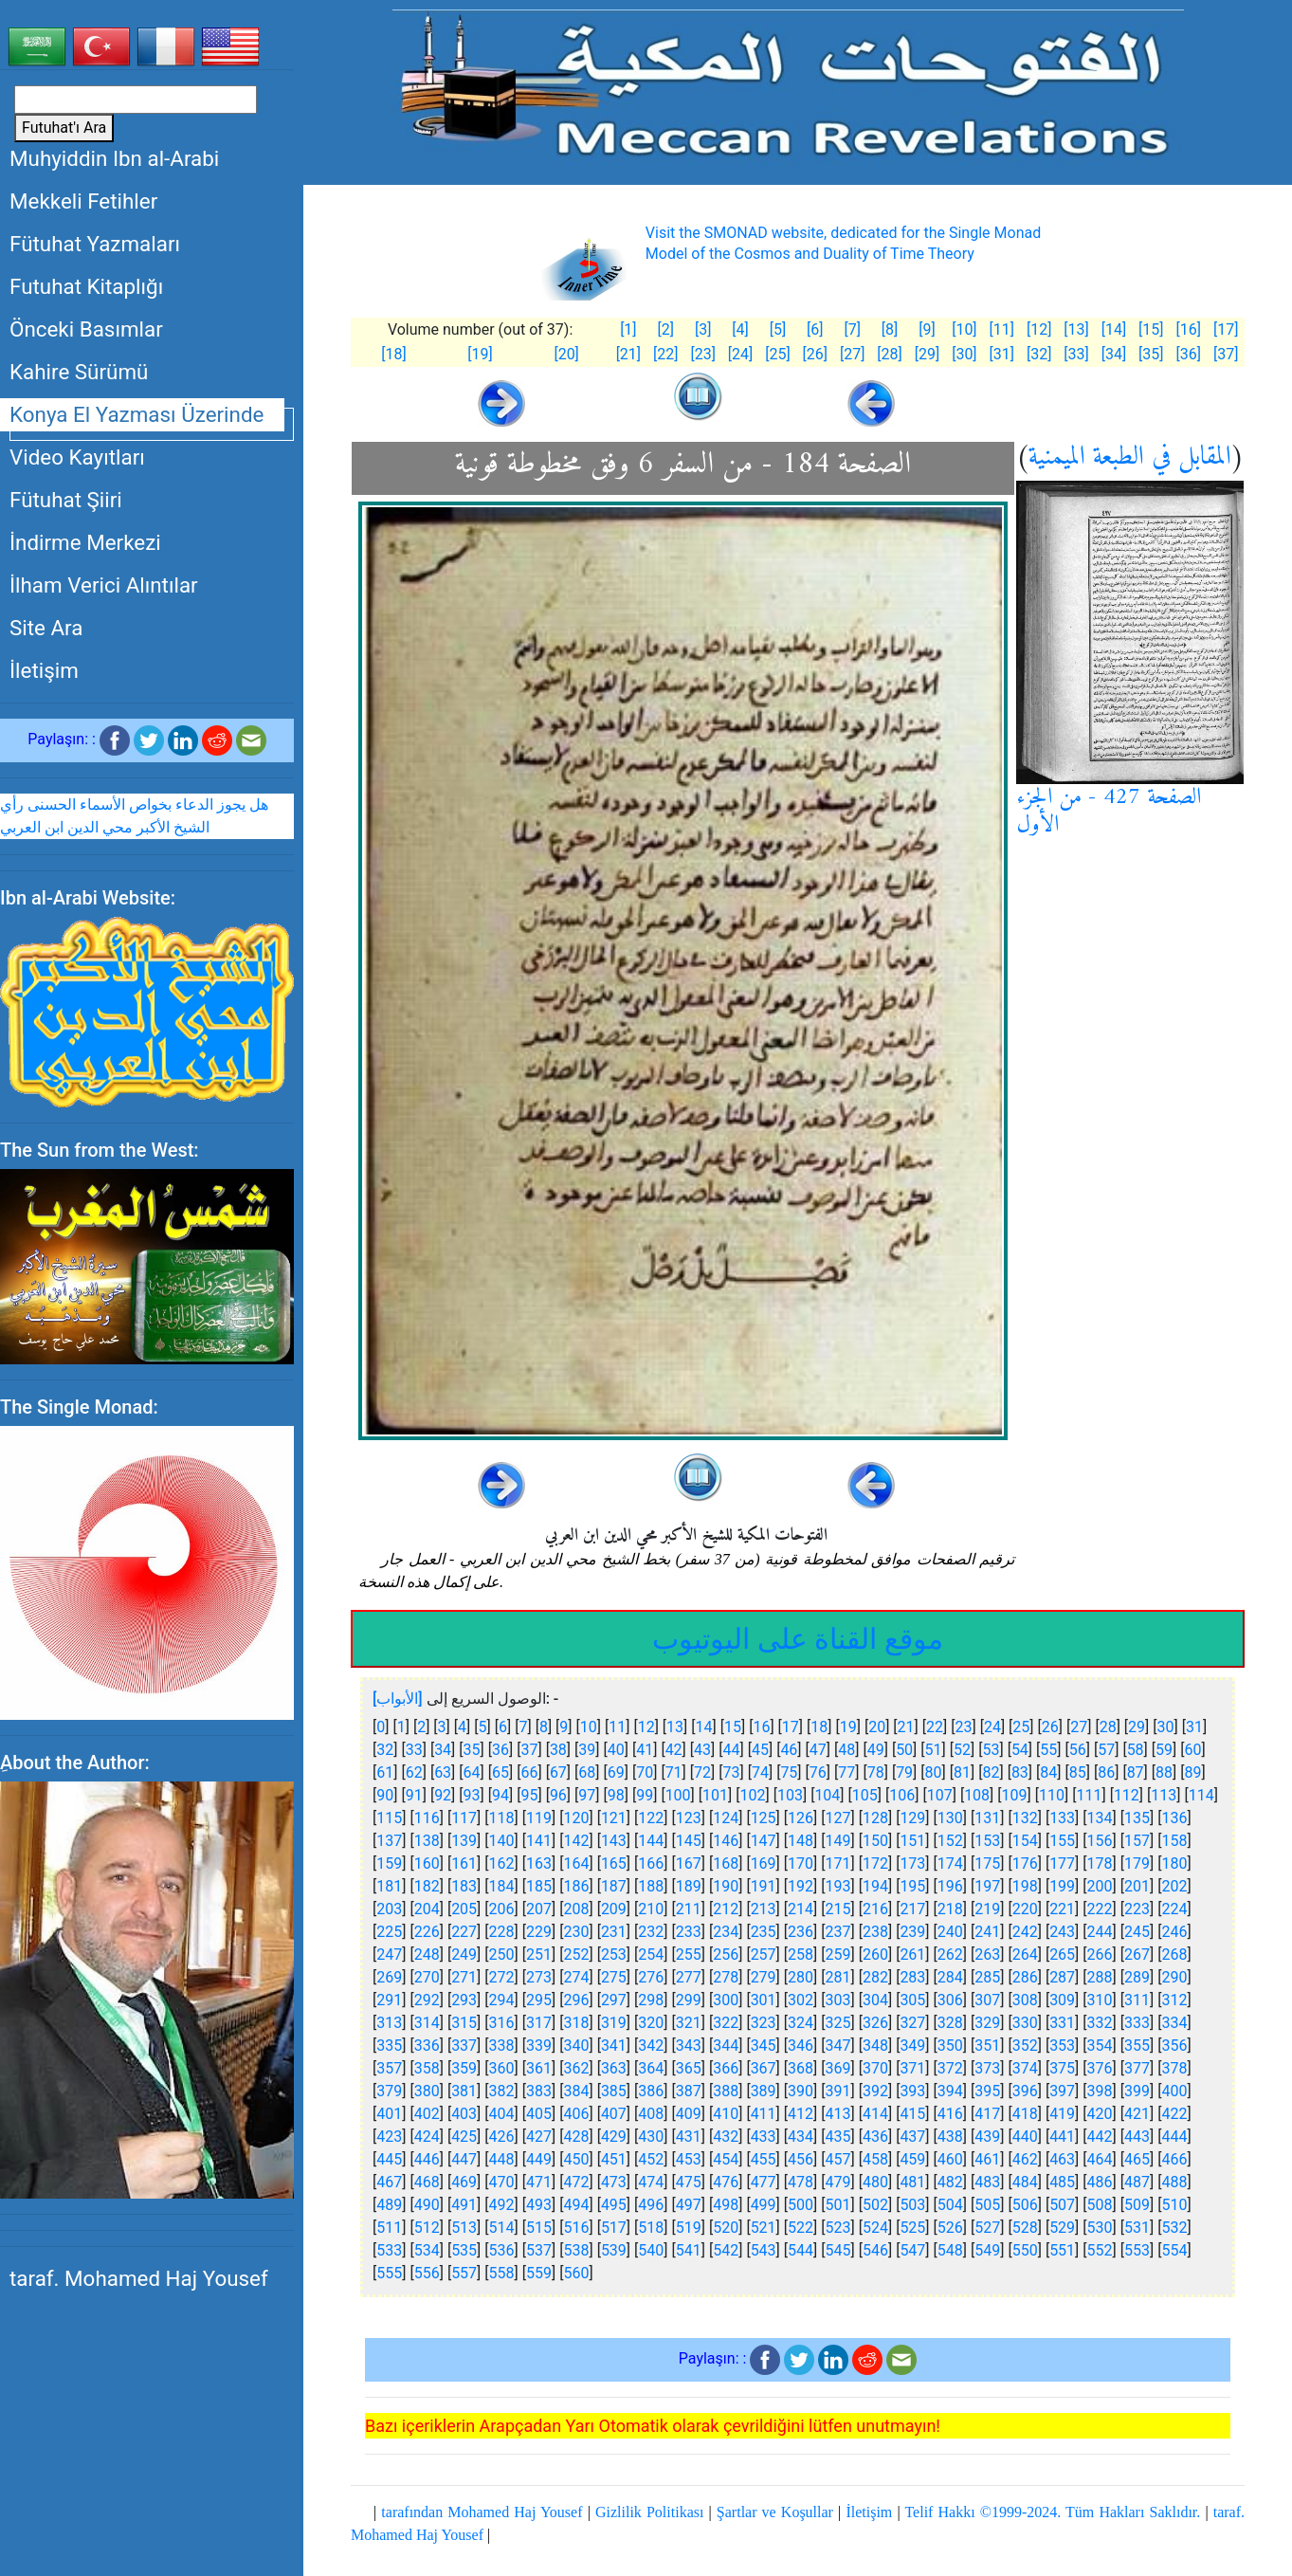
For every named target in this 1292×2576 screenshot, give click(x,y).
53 (990, 1750)
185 (539, 1886)
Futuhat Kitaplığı (86, 286)
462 (1025, 2159)
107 (940, 1795)
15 (732, 1727)
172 (875, 1863)
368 (800, 2068)
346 (800, 2046)
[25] (777, 354)
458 (875, 2159)
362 (576, 2068)
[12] (1039, 329)
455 (763, 2159)
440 (1025, 2137)
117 (464, 1818)
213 (763, 1909)
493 (539, 2205)
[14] (1113, 329)
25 (1020, 1727)
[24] (740, 354)
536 (502, 2250)
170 (800, 1863)
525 (912, 2228)
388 (725, 2091)
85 (1077, 1772)
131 (987, 1818)
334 (1174, 2023)
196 (950, 1886)
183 (464, 1886)
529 (1062, 2228)
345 (763, 2046)
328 (950, 2023)
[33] (1076, 354)
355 (1137, 2046)
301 (763, 2000)
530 (1100, 2228)
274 (576, 1977)
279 (763, 1977)
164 (576, 1863)
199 (1062, 1886)
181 (389, 1886)
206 (502, 1909)
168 (725, 1863)
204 (427, 1909)
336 (427, 2046)
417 (987, 2114)
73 (731, 1772)
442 (1100, 2137)
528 (1025, 2228)
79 (904, 1772)
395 (987, 2091)
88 (1164, 1772)
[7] (852, 329)
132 (1025, 1818)
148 (800, 1841)
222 (1100, 1909)
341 (614, 2046)
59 (1164, 1750)
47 (818, 1750)
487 (1137, 2182)
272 (502, 1977)
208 (576, 1909)
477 (763, 2182)
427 (539, 2137)
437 (912, 2137)
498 (725, 2205)
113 (1163, 1795)
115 (389, 1818)
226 (427, 1932)
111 (1088, 1795)
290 (1174, 1977)
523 (838, 2228)
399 (1137, 2091)
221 (1062, 1909)
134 (1100, 1818)
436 (875, 2137)
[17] (1225, 329)
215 (838, 1909)
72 (702, 1772)
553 (1137, 2250)
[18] (393, 354)
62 (414, 1772)
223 (1137, 1909)
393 (912, 2091)
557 (464, 2273)
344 (725, 2046)
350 (950, 2046)
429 (614, 2137)
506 (1025, 2205)
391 (838, 2091)
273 (539, 1977)
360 (502, 2068)
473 (614, 2182)
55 (1048, 1750)
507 (1062, 2205)
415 (912, 2114)
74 (760, 1772)
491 (464, 2205)
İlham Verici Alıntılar (103, 585)
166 (651, 1863)
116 (427, 1818)
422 (1174, 2114)
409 (688, 2114)
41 (644, 1750)
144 (651, 1841)
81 (962, 1772)
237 (838, 1932)
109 (1015, 1795)
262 (950, 1955)
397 (1062, 2091)
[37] (1225, 354)
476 (725, 2182)
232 (651, 1932)
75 (788, 1772)
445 (389, 2159)
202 (1174, 1886)
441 (1062, 2137)
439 (987, 2137)
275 (614, 1977)
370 (875, 2068)
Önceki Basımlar (86, 329)
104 (827, 1795)
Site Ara (45, 627)
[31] (1002, 354)
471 (539, 2182)
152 (950, 1841)
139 (464, 1841)
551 (1062, 2250)
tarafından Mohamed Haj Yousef (481, 2512)
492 (502, 2205)
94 (500, 1795)
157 (1137, 1841)
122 (651, 1818)
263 (987, 1955)
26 (1050, 1727)
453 (688, 2159)
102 (753, 1795)
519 (688, 2228)
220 (1025, 1909)
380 (427, 2091)
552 (1100, 2250)
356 (1174, 2046)
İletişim (44, 670)
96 (558, 1795)
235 (763, 1932)
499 (763, 2205)
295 (539, 2000)
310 (1100, 2000)
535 (464, 2250)
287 (1062, 1977)
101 (715, 1795)
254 (651, 1955)
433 (763, 2137)
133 (1062, 1818)
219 (987, 1909)
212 (725, 1909)
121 (614, 1818)
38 (558, 1750)
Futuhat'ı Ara (64, 128)
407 (614, 2114)
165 (614, 1863)
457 (838, 2159)
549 (987, 2250)
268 (1174, 1955)
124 (725, 1818)
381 (464, 2091)
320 (651, 2023)
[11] (1002, 329)
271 (464, 1977)
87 (1135, 1772)
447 (464, 2159)
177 (1062, 1863)
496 (651, 2205)
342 (651, 2046)
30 (1165, 1727)
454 (725, 2159)
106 (902, 1795)
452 (651, 2159)
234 (725, 1932)
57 (1106, 1750)
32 (384, 1750)
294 (502, 2000)
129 (912, 1818)
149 (838, 1841)
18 (819, 1727)
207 (539, 1909)
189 (688, 1886)
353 (1062, 2046)
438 (950, 2137)
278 (725, 1977)
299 (688, 2000)
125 (763, 1818)
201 (1137, 1886)
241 (987, 1932)
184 (502, 1886)
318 (576, 2023)
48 (846, 1750)
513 (464, 2228)
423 (389, 2137)
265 (1062, 1955)
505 (987, 2205)
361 (539, 2068)
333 (1137, 2023)
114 (1201, 1795)
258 (800, 1955)
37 (528, 1750)
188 (651, 1886)
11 (617, 1727)
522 (800, 2228)
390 (800, 2091)
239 (912, 1932)
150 (875, 1841)
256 (725, 1955)
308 (1025, 2000)
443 (1137, 2137)
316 (502, 2023)
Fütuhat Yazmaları (94, 243)
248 (427, 1955)
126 (800, 1818)
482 (950, 2182)
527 (987, 2228)
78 (875, 1772)
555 (389, 2273)
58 (1135, 1750)
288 (1100, 1977)
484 (1025, 2182)
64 (472, 1772)
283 (912, 1977)
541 (688, 2250)
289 (1137, 1977)
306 (950, 2000)
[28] (889, 354)
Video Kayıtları (77, 457)
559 (539, 2273)
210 (651, 1909)
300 (725, 2000)
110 (1052, 1795)
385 (614, 2091)
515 (539, 2228)
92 (442, 1795)
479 (838, 2182)
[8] (890, 329)
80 (933, 1772)
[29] (927, 354)
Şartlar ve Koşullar (775, 2512)
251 (539, 1955)
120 (576, 1818)
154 (1025, 1841)
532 (1174, 2228)
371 (912, 2068)
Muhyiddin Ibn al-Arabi (114, 158)
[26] (815, 354)
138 (427, 1841)
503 (912, 2205)
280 (800, 1977)
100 (678, 1795)
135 (1137, 1818)
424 (427, 2137)
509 (1137, 2205)
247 (389, 1955)
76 (818, 1772)
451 (614, 2159)
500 (800, 2205)
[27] (852, 354)
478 (800, 2182)
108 (977, 1795)
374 (1025, 2068)
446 (427, 2159)
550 (1025, 2250)
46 (788, 1750)
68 (586, 1772)
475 (688, 2182)
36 (500, 1750)
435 (838, 2137)
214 (800, 1909)
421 (1137, 2114)
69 (616, 1772)
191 (763, 1886)
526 (950, 2228)
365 (688, 2068)
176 (1025, 1863)
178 (1100, 1863)
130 (950, 1818)
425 (464, 2137)
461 (987, 2159)
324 (800, 2023)
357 (389, 2068)
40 (616, 1750)
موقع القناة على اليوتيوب (797, 1638)
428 (576, 2137)
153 (987, 1841)
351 (987, 2046)
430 (651, 2137)
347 (838, 2046)
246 (1174, 1932)
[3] (703, 329)
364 (651, 2068)
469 (464, 2182)
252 (576, 1955)
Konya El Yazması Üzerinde (136, 414)
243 (1062, 1932)
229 (539, 1932)
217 (912, 1909)
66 (528, 1772)
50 (904, 1750)
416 (950, 2114)
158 (1174, 1841)
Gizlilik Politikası (649, 2512)
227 (464, 1932)
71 (673, 1772)
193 (838, 1886)
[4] (740, 329)
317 (539, 2023)
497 (688, 2205)
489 (389, 2205)
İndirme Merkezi (85, 542)
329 (987, 2023)
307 (987, 2000)
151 (912, 1841)
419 (1062, 2114)
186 (576, 1886)
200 (1100, 1886)
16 (761, 1727)
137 (389, 1841)
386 (651, 2091)
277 (688, 1977)
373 (987, 2068)
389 (763, 2091)
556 (427, 2273)
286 (1025, 1977)
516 (576, 2228)
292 (427, 2000)
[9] (927, 329)
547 (912, 2250)
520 (725, 2228)
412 (800, 2114)
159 (389, 1863)
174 (950, 1863)
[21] (628, 354)
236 (800, 1932)
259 (838, 1955)
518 (651, 2228)
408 (651, 2114)
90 (384, 1795)
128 (875, 1818)
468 (427, 2182)
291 (389, 2000)
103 (790, 1795)
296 (576, 2000)
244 (1100, 1932)
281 (838, 1977)
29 (1136, 1727)
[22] (665, 354)
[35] (1150, 354)
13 (674, 1727)
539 (614, 2250)
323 (763, 2023)
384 (576, 2091)
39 (586, 1750)
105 (865, 1795)
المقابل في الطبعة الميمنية (1129, 457)
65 (500, 1772)
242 (1025, 1932)
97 (586, 1795)
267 (1137, 1955)
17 (790, 1727)
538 (576, 2250)
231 (614, 1932)
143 (614, 1841)
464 (1100, 2159)
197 (987, 1886)
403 (464, 2114)
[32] (1039, 354)
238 (875, 1932)
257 (763, 1955)
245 (1137, 1932)
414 (875, 2114)
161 (464, 1863)
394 (950, 2091)
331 (1062, 2023)
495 (614, 2205)
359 (464, 2068)
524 (875, 2228)
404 (502, 2114)
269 (389, 1977)
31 (1194, 1727)
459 (912, 2159)
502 (875, 2205)
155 (1062, 1841)
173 (912, 1863)
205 (464, 1909)
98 (616, 1795)
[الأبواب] (398, 1699)
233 (688, 1932)
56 (1077, 1750)
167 (688, 1863)
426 (502, 2137)
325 (838, 2023)
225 (389, 1932)
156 (1100, 1841)
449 (539, 2159)
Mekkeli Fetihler (83, 201)
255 (688, 1955)
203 (389, 1909)
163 (539, 1863)
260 (875, 1955)
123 (688, 1818)
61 (384, 1772)
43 (702, 1750)
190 (725, 1886)
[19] (479, 354)
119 (539, 1818)
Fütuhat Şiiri (65, 499)
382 (502, 2091)
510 (1174, 2205)
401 (389, 2114)
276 (651, 1977)
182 (427, 1886)
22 (934, 1727)
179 (1137, 1863)
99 (644, 1795)
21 (906, 1727)
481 (912, 2182)
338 (502, 2046)
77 (846, 1772)
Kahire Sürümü (78, 371)
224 (1174, 1909)
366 (725, 2068)
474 (651, 2182)
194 (875, 1886)
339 (539, 2046)
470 (502, 2182)
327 (912, 2023)
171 (838, 1863)
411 (763, 2114)
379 (389, 2091)
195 (912, 1886)
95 (528, 1795)
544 (800, 2250)
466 (1174, 2159)
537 (539, 2250)
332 (1100, 2023)
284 (950, 1977)
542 (725, 2250)
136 (1174, 1818)
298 (651, 2000)
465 (1137, 2159)
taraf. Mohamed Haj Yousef (138, 2278)
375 (1062, 2068)
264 (1025, 1955)
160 (427, 1863)
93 (472, 1795)
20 (876, 1727)
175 (987, 1863)
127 (838, 1818)
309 (1062, 2000)
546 (875, 2250)
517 (614, 2228)
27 (1078, 1727)
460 (950, 2159)
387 (688, 2091)
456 (800, 2159)
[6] (815, 329)
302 (800, 2000)
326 (875, 2023)
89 (1193, 1772)
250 (502, 1955)
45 (760, 1750)
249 (464, 1955)
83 (1019, 1772)
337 (464, 2046)
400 (1174, 2091)
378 (1174, 2068)
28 (1108, 1727)
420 (1100, 2114)
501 (838, 2205)
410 (725, 2114)
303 (838, 2000)
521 (763, 2228)
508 (1100, 2205)
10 (588, 1727)
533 (389, 2250)
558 (502, 2273)
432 (725, 2137)
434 (800, 2137)
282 (875, 1977)
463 (1062, 2159)
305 (912, 2000)
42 (673, 1750)
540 (651, 2250)
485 (1062, 2182)
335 (389, 2046)
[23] (702, 354)
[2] (666, 329)
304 (875, 2000)
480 (875, 2182)
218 (950, 1909)
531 (1137, 2228)
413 (838, 2114)
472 (576, 2182)
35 (472, 1750)
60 (1193, 1750)
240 (950, 1932)
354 (1100, 2046)
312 (1174, 2000)
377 (1137, 2068)
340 (576, 2046)
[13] (1076, 329)
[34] (1113, 354)
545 (838, 2250)
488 (1174, 2182)
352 (1025, 2046)
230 (576, 1932)
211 (688, 1909)
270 (427, 1977)
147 (763, 1841)
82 (990, 1772)
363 (614, 2068)
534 (427, 2250)
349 (912, 2046)
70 (644, 1772)
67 (558, 1772)
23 (963, 1727)
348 (875, 2046)
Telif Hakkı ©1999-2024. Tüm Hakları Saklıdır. (1052, 2512)
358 (427, 2068)
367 (763, 2068)
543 (763, 2250)
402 (427, 2114)
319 (614, 2023)
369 (838, 2068)
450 (576, 2159)
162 (502, 1863)
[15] (1150, 329)
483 (987, 2182)
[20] (566, 354)
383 (539, 2091)
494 (576, 2205)
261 (912, 1955)
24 (992, 1727)
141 (539, 1841)
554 (1174, 2250)
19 (848, 1727)
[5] (778, 329)
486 (1100, 2182)
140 (502, 1841)
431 (688, 2137)
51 (933, 1750)
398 (1100, 2091)
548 (950, 2250)
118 (502, 1818)
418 (1025, 2114)
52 (962, 1750)
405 (539, 2114)
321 (688, 2023)
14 (704, 1727)
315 (464, 2023)
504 (950, 2205)
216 (875, 1909)
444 (1174, 2137)
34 (442, 1750)
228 (502, 1932)
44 (731, 1750)
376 (1100, 2068)
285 (987, 1977)
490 (427, 2205)
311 (1137, 2000)
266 (1100, 1955)
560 (576, 2273)
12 (646, 1727)
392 (875, 2091)
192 (800, 1886)
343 (688, 2046)
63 (442, 1772)
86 (1106, 1772)
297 (614, 2000)
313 (389, 2023)
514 (502, 2228)
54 (1019, 1750)
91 (414, 1795)
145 (688, 1841)
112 (1126, 1795)
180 (1174, 1863)
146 (725, 1841)
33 (414, 1750)
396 (1025, 2091)
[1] (628, 329)
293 (464, 2000)
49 (875, 1750)
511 (389, 2228)
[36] (1187, 354)
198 (1025, 1886)
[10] (964, 329)
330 (1025, 2023)
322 (725, 2023)
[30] (964, 354)
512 (427, 2228)
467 (389, 2182)
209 (614, 1909)
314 (427, 2023)
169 (763, 1863)
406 (576, 2114)
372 (950, 2068)
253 (614, 1955)
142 (576, 1841)
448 (502, 2159)
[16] (1187, 329)
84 (1048, 1772)
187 (614, 1886)
